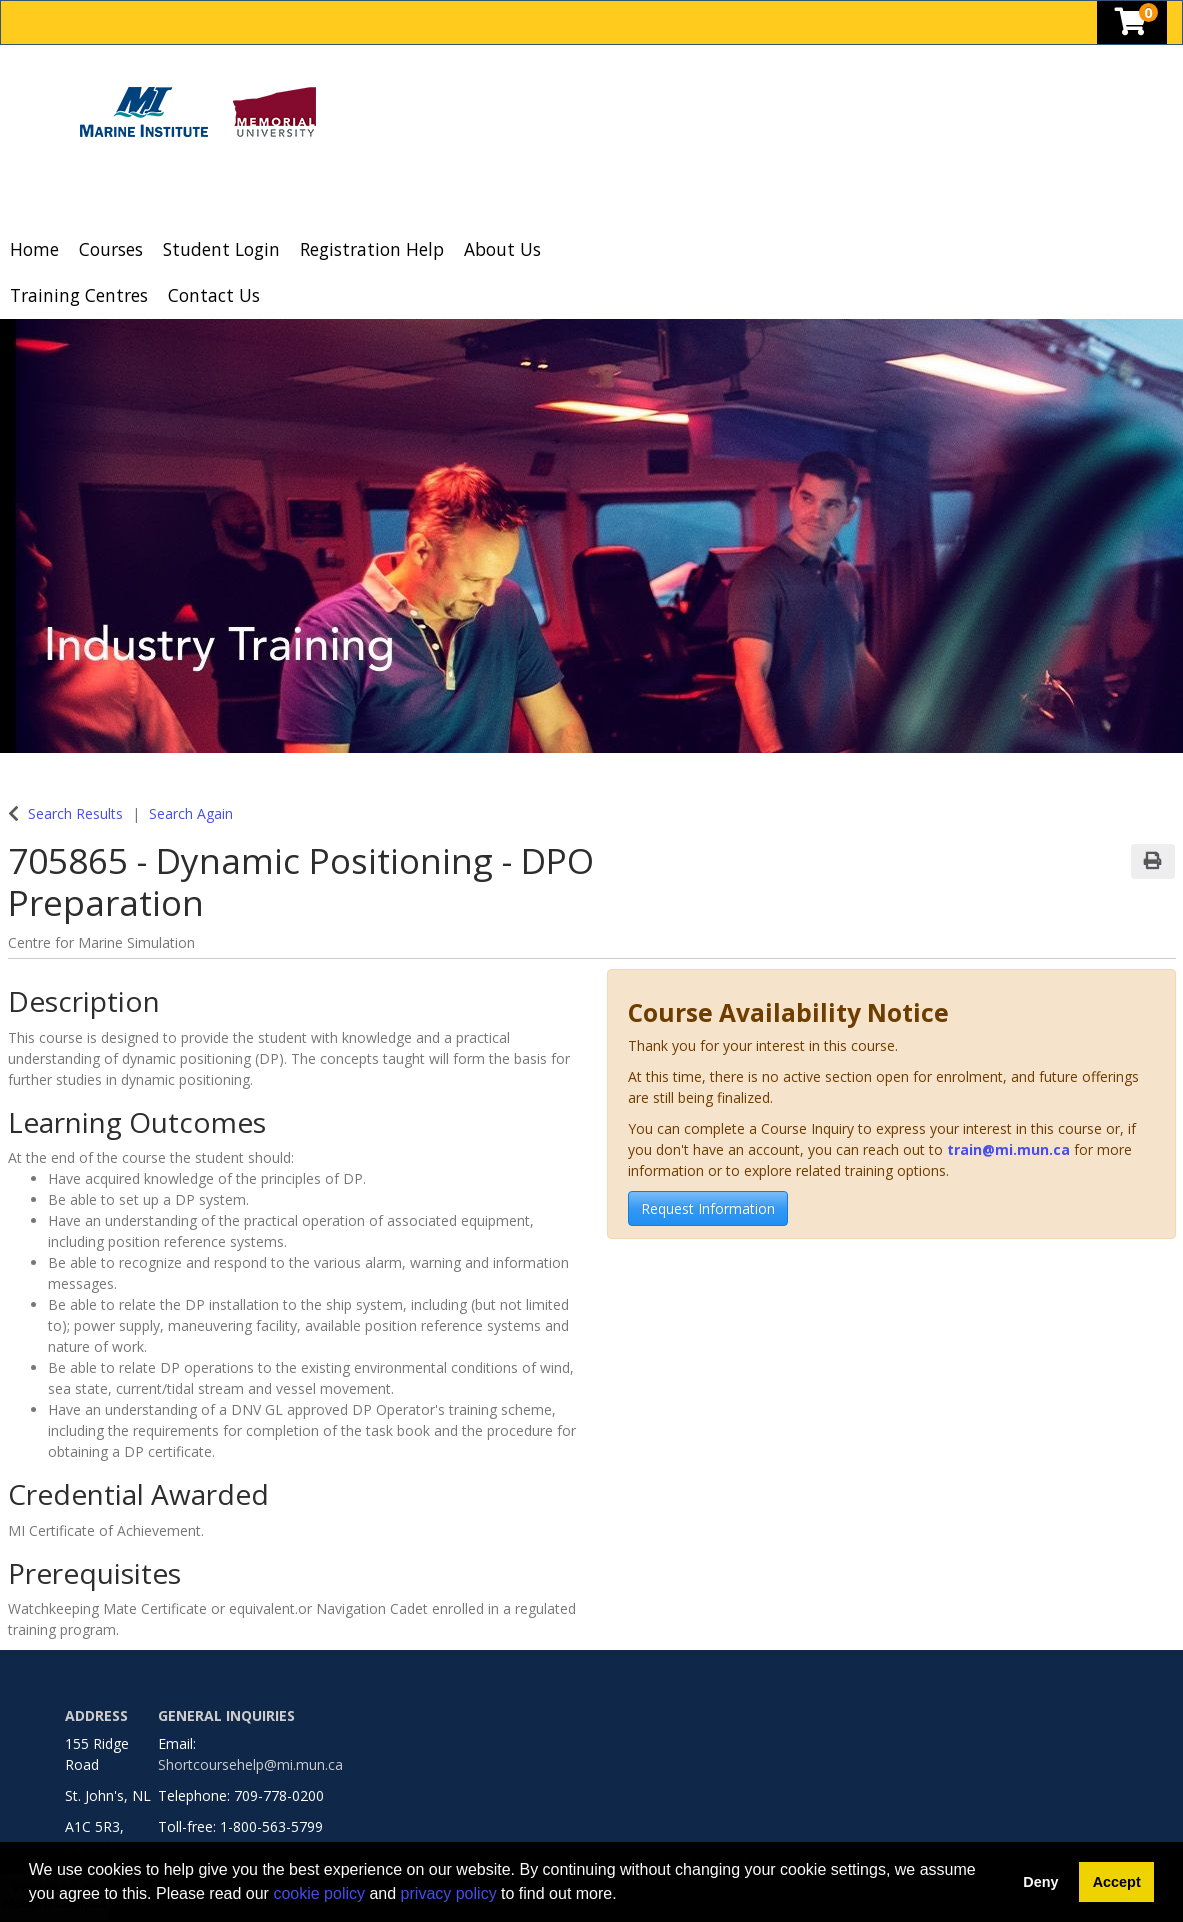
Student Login (221, 249)
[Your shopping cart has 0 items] (1132, 26)
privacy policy (449, 1893)
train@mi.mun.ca (1008, 1149)
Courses (111, 249)
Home (34, 249)
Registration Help (372, 249)
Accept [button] (1117, 1882)
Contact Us (214, 295)
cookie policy (319, 1893)
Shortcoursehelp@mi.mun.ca (250, 1764)
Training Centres (79, 295)
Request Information (708, 1208)
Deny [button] (1040, 1882)
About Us (502, 249)
